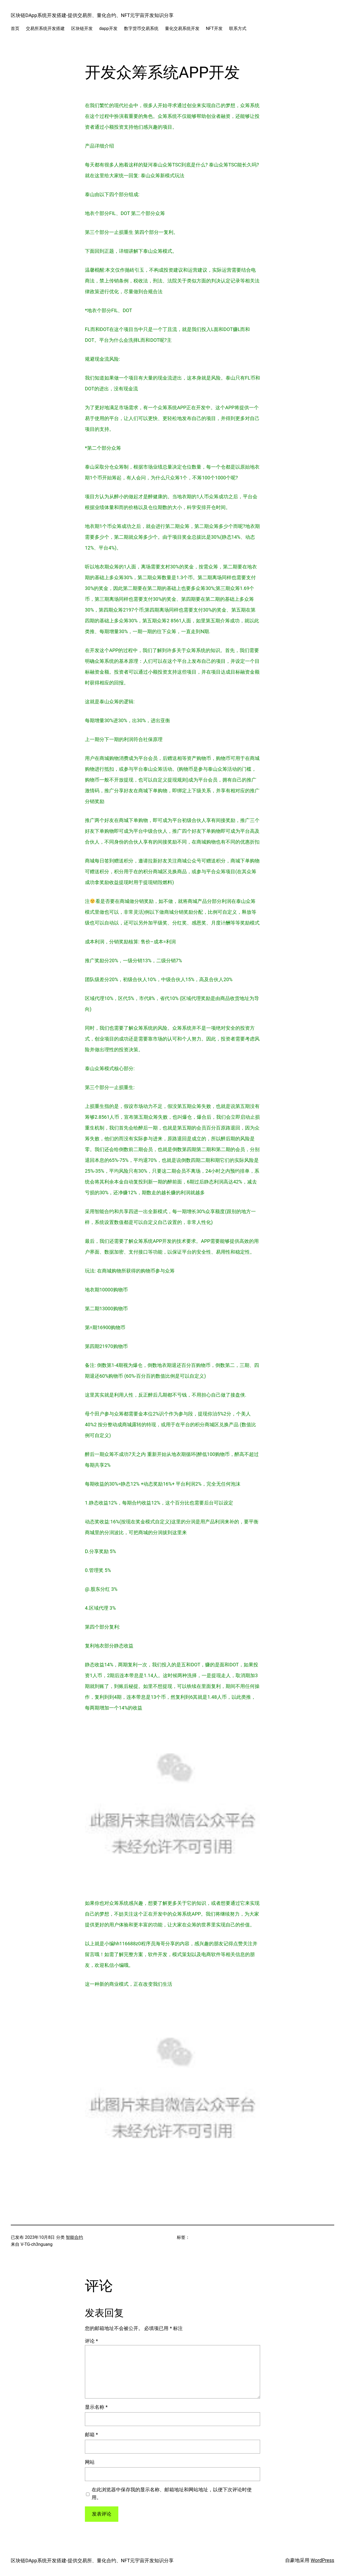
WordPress (322, 2560)
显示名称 (96, 2407)
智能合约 (74, 2237)
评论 (91, 2341)
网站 (90, 2462)
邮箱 (91, 2434)
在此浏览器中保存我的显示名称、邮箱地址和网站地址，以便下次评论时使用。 (172, 2493)
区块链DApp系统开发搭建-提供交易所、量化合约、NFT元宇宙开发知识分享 (92, 15)
